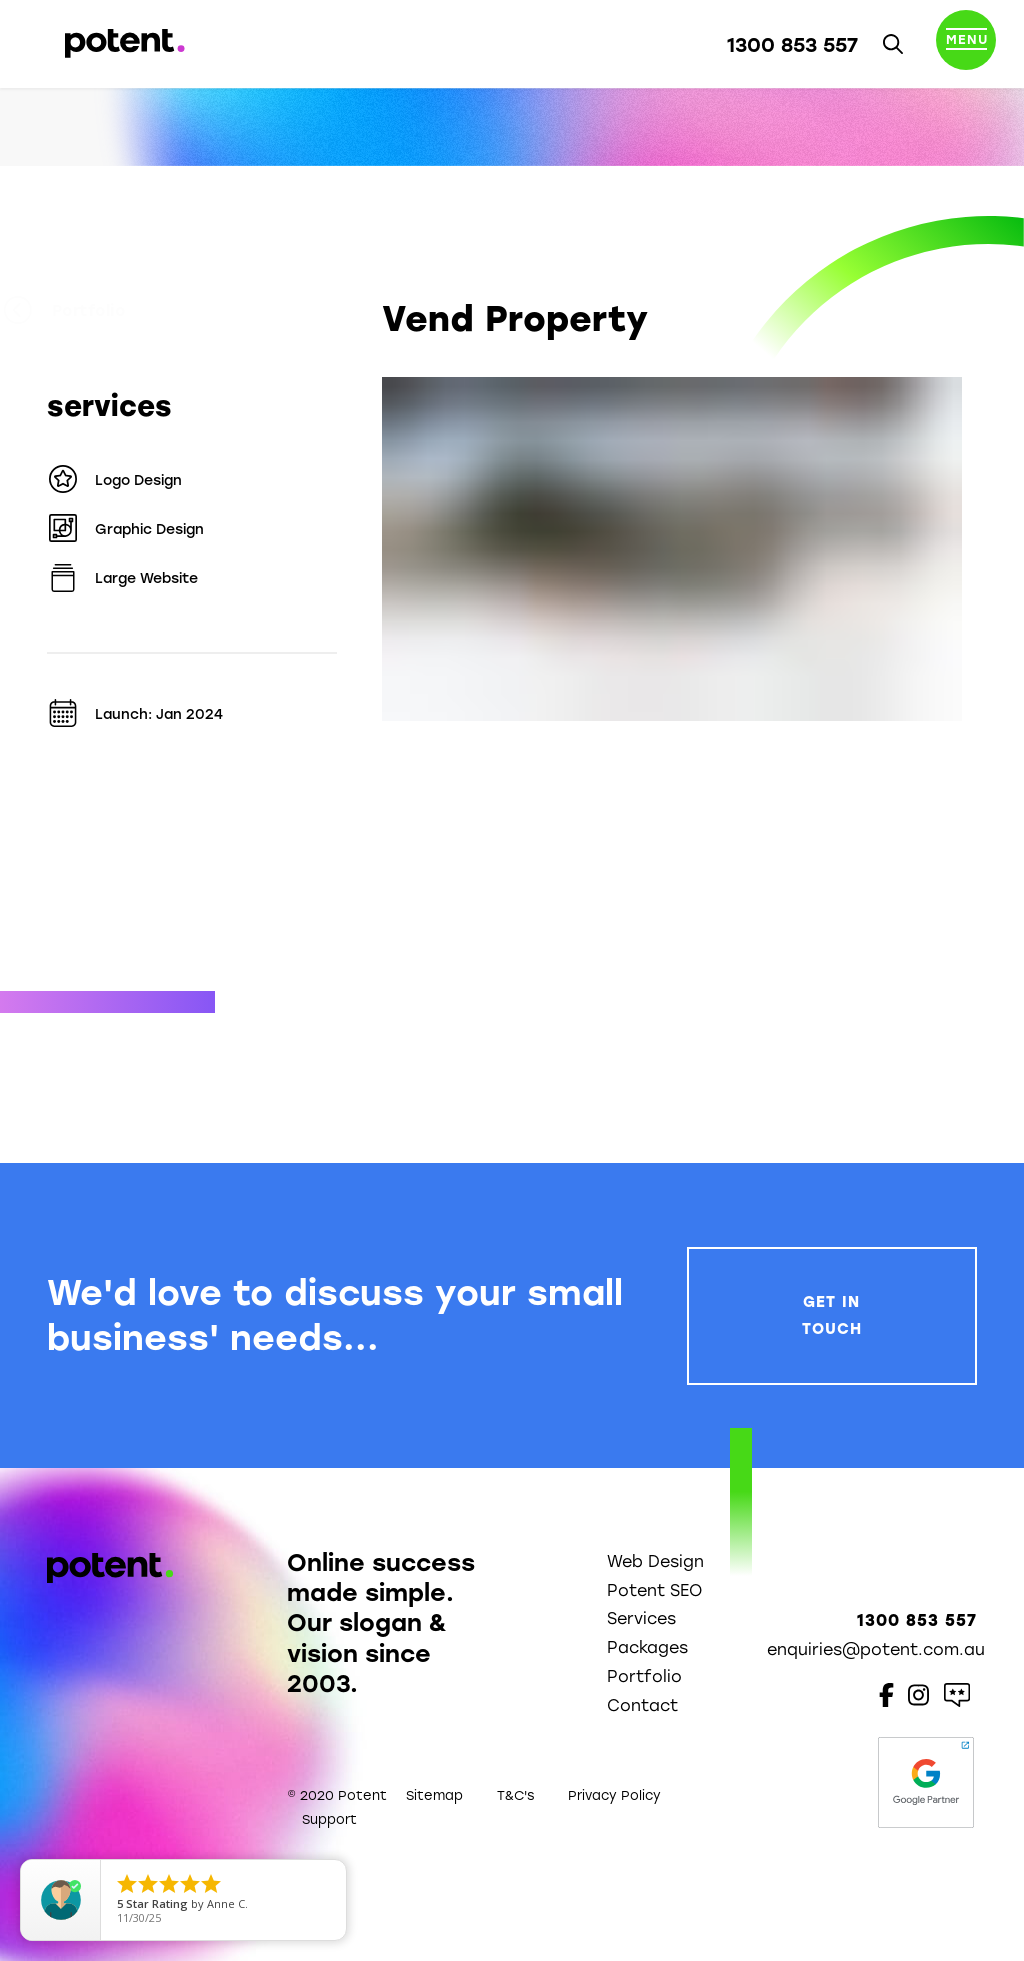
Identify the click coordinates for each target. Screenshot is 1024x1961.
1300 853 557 (792, 45)
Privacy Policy (614, 1795)
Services (641, 1618)
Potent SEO (654, 1590)
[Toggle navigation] (966, 44)
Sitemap (434, 1795)
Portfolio (108, 311)
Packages (647, 1647)
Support (329, 1819)
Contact (642, 1705)
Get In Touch (832, 1315)
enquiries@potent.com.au (876, 1649)
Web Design (655, 1561)
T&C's (515, 1795)
